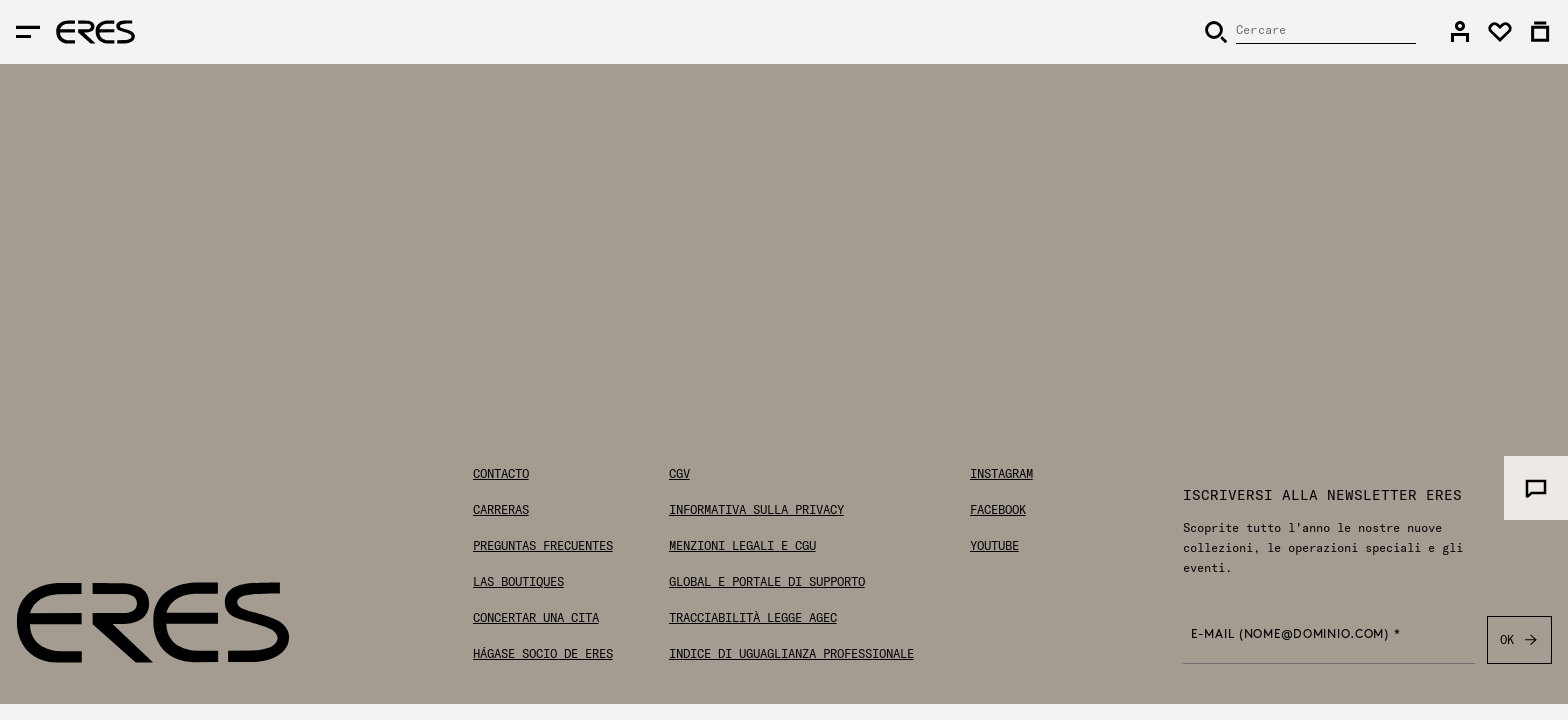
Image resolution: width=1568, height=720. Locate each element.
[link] (1460, 32)
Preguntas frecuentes (543, 546)
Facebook (998, 510)
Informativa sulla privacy (756, 510)
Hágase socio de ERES (543, 654)
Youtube (994, 546)
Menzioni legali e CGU (742, 546)
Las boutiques (518, 582)
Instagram (1001, 474)
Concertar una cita (536, 618)
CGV (679, 474)
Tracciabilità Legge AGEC (753, 618)
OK (1519, 640)
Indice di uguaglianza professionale (791, 654)
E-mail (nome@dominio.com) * (1295, 635)
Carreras (501, 510)
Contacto (501, 474)
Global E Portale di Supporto (767, 582)
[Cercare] (1310, 32)
